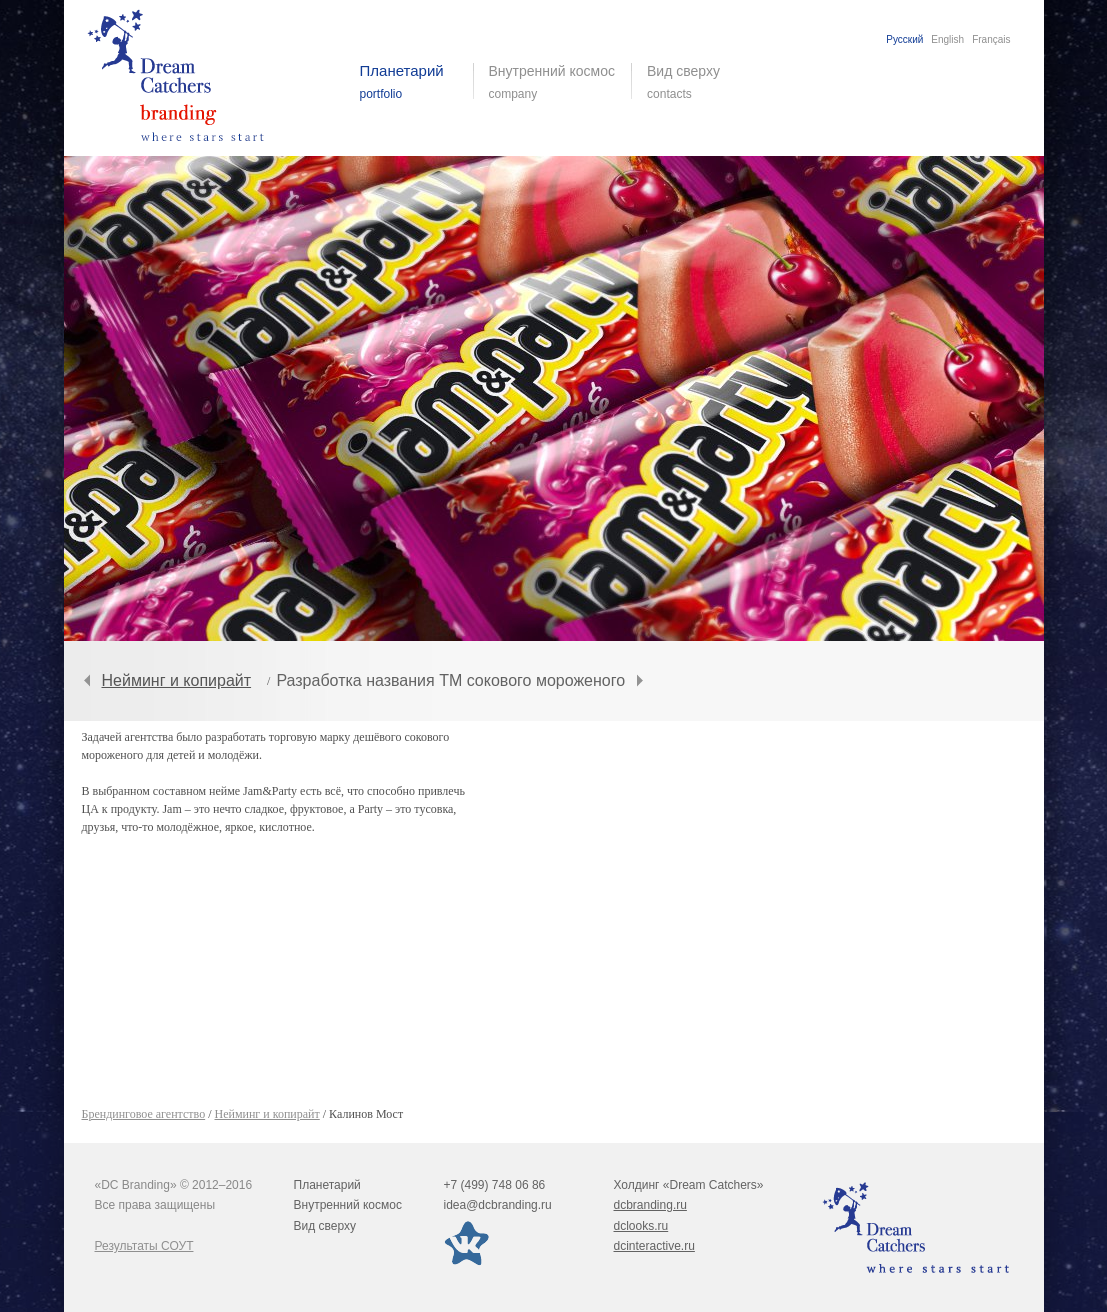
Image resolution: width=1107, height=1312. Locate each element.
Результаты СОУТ (144, 1246)
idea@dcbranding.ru (498, 1205)
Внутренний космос (348, 1205)
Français (991, 39)
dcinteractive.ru (654, 1246)
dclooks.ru (641, 1226)
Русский (904, 39)
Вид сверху (695, 82)
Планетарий (327, 1185)
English (947, 39)
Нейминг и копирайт (177, 680)
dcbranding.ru (650, 1205)
